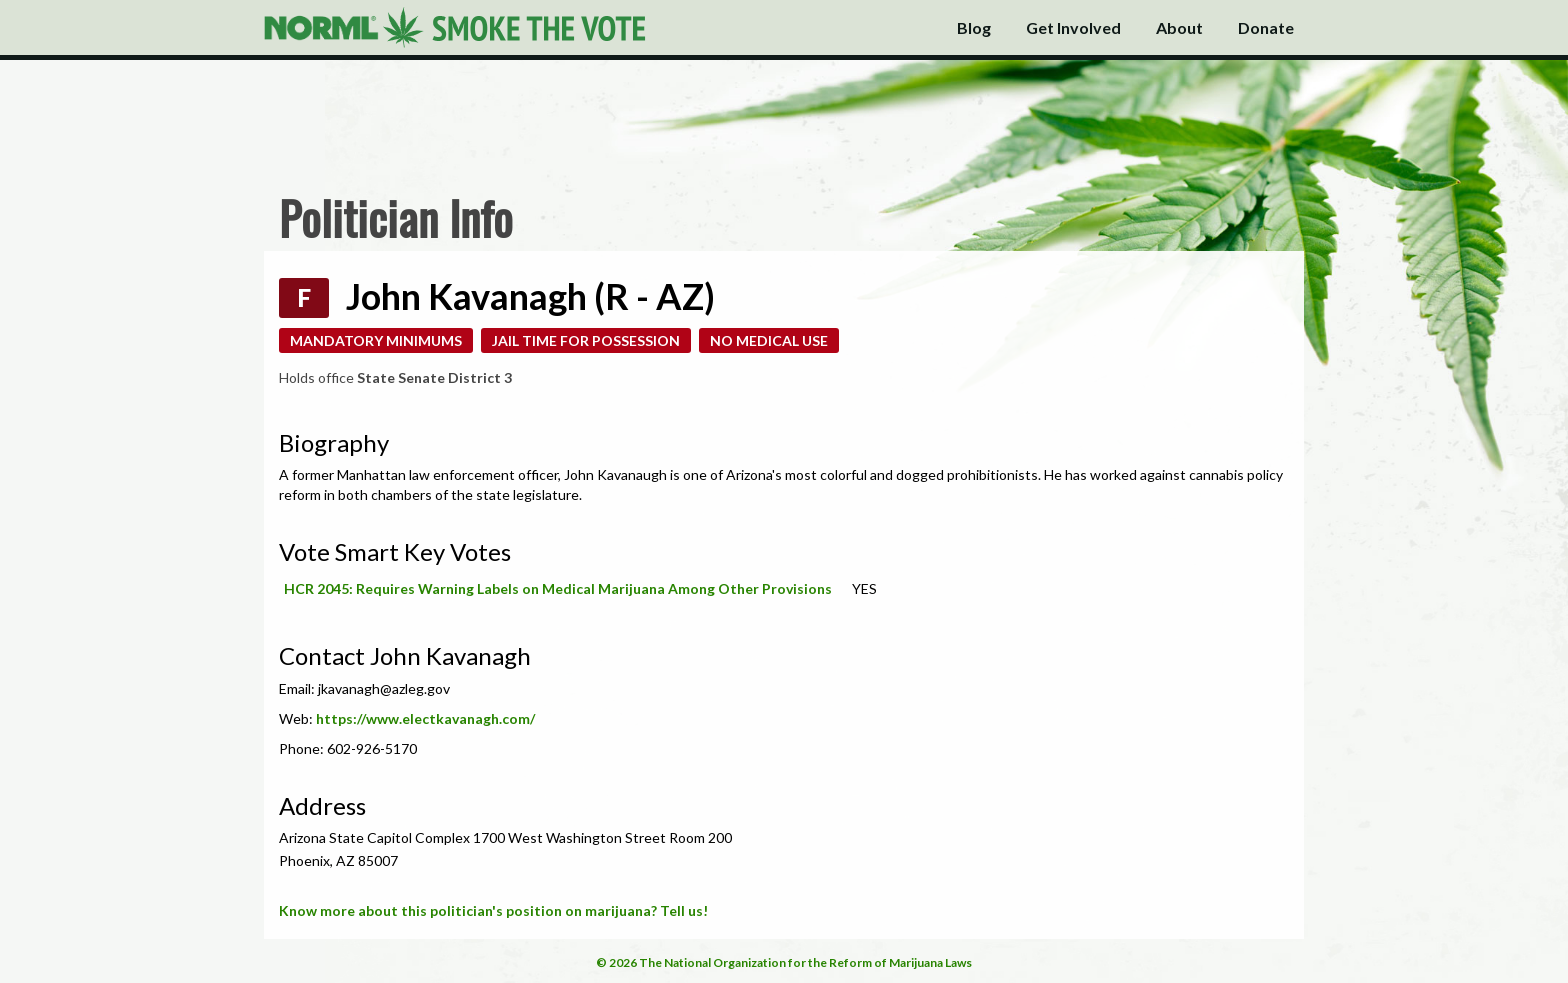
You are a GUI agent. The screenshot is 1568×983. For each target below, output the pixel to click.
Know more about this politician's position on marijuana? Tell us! (493, 910)
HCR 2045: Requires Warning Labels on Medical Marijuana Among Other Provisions (558, 588)
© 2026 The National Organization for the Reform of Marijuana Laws (784, 962)
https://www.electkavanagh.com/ (425, 718)
